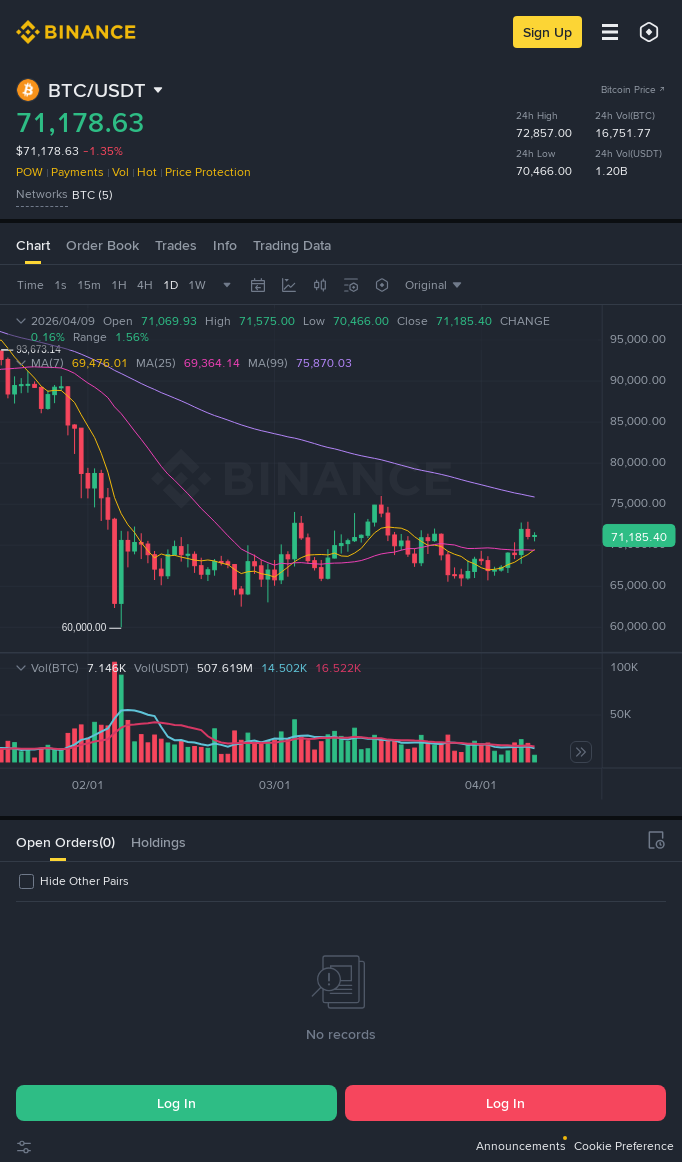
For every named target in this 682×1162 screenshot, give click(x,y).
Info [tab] (225, 245)
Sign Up (547, 32)
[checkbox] (72, 881)
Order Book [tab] (102, 245)
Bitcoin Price (633, 89)
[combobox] (320, 285)
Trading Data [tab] (292, 245)
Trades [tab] (176, 245)
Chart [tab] (33, 245)
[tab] (57, 840)
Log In (176, 1103)
